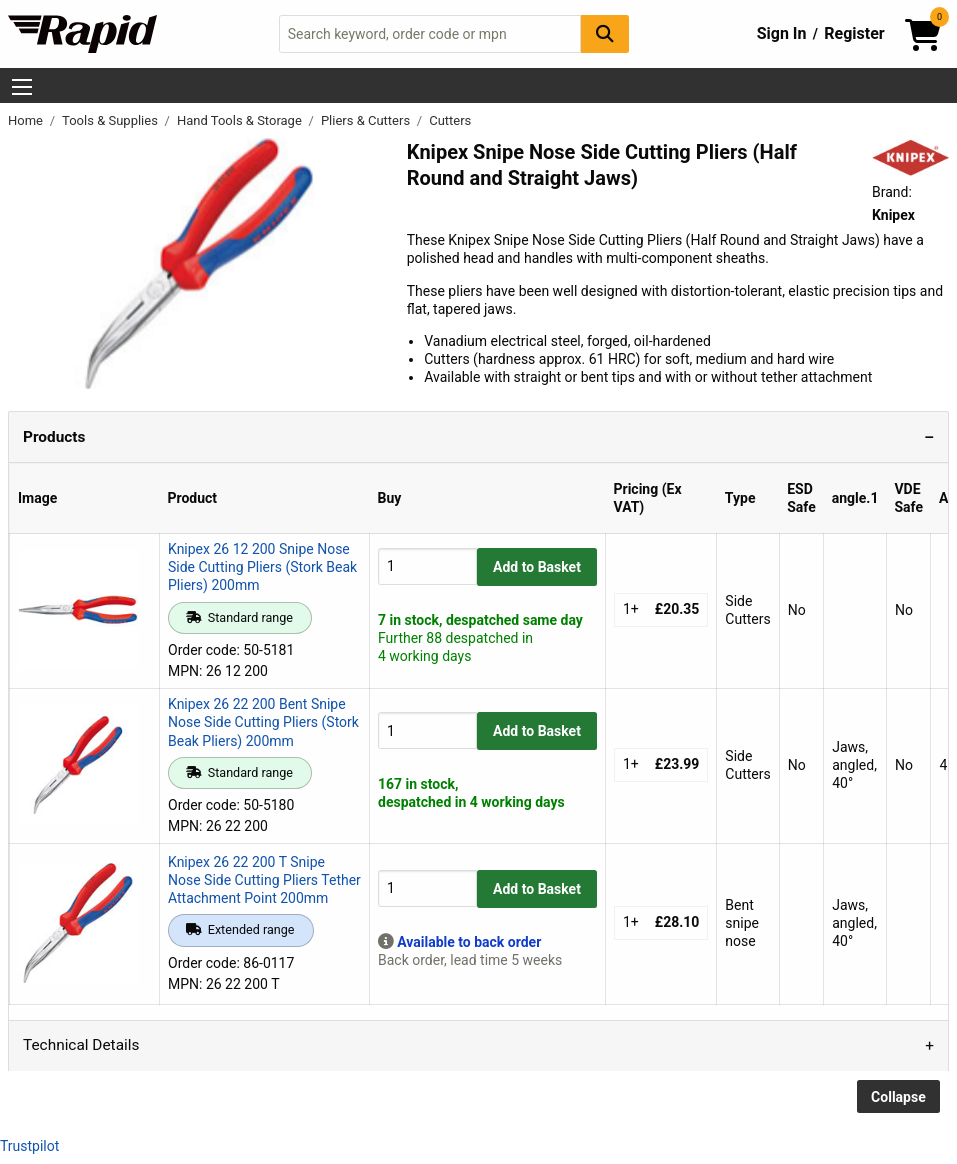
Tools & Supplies (111, 120)
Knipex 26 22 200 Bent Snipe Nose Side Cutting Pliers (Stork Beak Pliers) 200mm (263, 722)
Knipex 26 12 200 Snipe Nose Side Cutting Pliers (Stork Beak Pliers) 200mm (262, 567)
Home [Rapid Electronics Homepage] (27, 120)
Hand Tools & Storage (241, 120)
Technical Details (81, 1045)
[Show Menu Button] (22, 87)
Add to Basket (537, 567)
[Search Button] (605, 33)
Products (54, 437)
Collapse (898, 1097)
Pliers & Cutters (367, 120)
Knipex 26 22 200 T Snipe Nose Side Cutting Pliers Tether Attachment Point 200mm (264, 880)
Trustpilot (29, 1146)
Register (854, 33)
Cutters (450, 120)
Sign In (782, 33)
